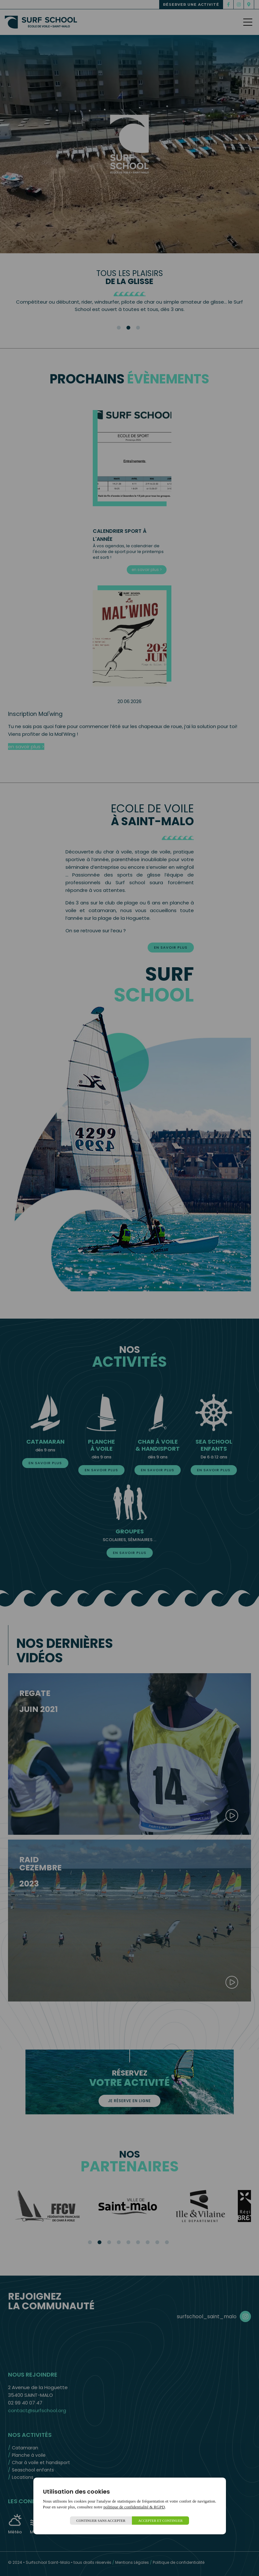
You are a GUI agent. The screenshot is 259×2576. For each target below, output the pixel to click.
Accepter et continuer (160, 2520)
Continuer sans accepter (100, 2520)
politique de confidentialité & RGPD (134, 2507)
